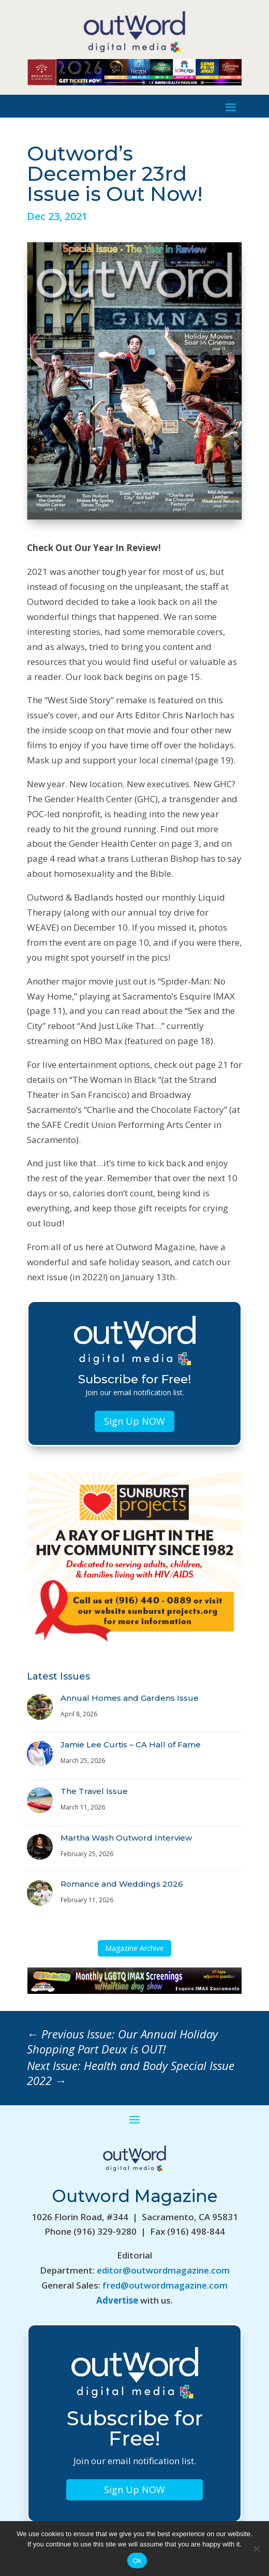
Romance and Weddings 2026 (122, 1884)
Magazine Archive (134, 1948)
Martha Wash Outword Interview (126, 1838)
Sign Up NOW (134, 1421)
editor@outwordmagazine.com (163, 2270)
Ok (136, 2561)
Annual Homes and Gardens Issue (130, 1698)
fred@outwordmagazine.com (165, 2285)
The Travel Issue (94, 1791)
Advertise (117, 2300)
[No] (256, 2548)
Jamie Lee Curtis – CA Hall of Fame (131, 1744)
